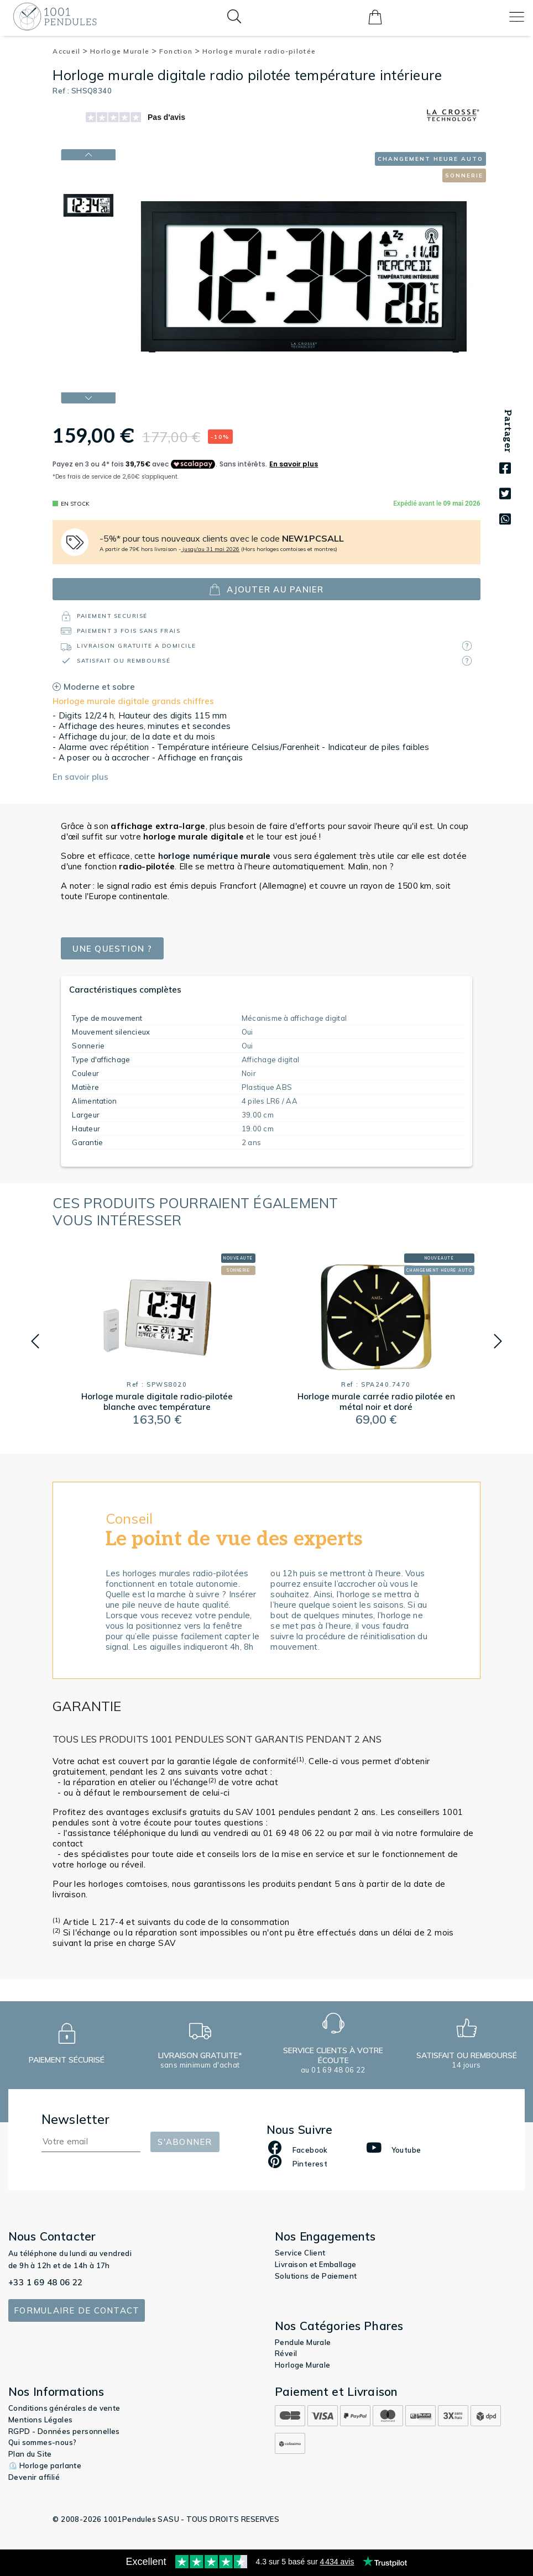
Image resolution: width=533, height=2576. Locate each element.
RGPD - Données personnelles (64, 2431)
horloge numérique (198, 856)
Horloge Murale (123, 51)
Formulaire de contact (76, 2310)
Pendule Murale (303, 2342)
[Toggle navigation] (517, 17)
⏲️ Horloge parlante (44, 2465)
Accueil (70, 51)
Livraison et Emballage (316, 2264)
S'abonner (185, 2142)
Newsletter (75, 2119)
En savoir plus (80, 777)
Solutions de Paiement (316, 2275)
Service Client (300, 2252)
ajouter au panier (266, 589)
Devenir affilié (34, 2477)
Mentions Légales (40, 2419)
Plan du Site (30, 2453)
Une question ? (112, 948)
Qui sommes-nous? (42, 2442)
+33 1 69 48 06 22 (45, 2282)
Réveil (286, 2353)
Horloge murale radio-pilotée (259, 51)
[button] (35, 1341)
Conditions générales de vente (64, 2408)
